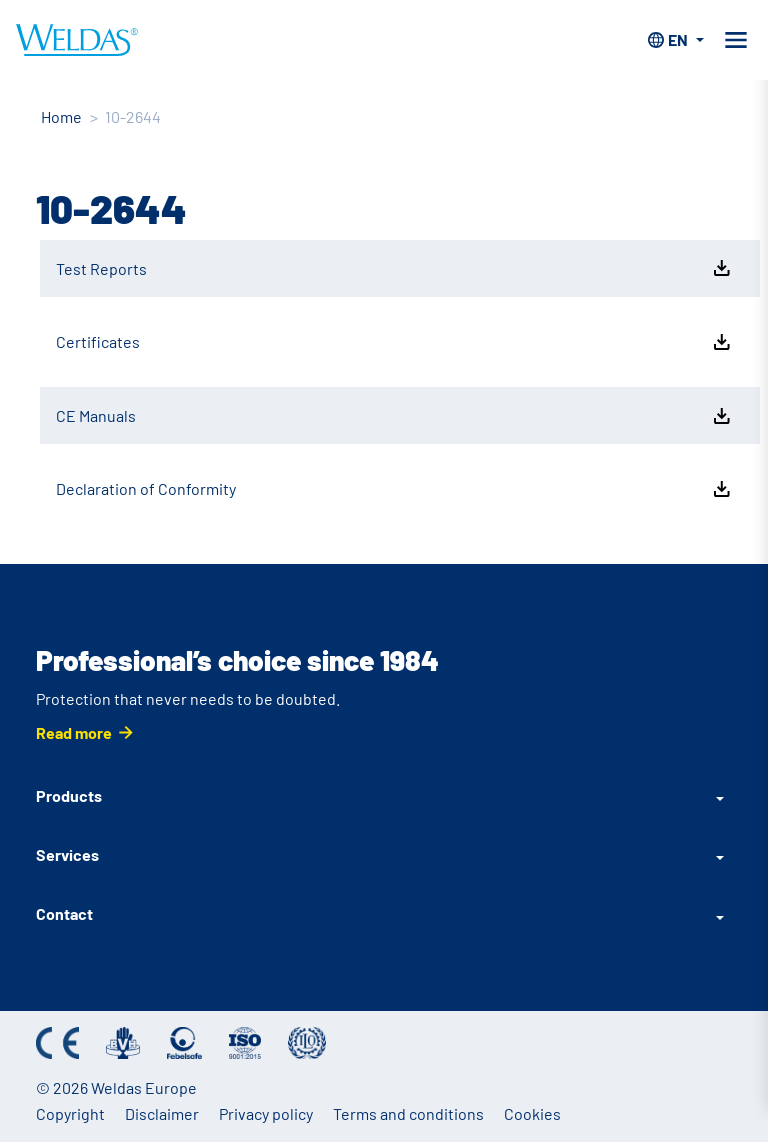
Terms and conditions (408, 1113)
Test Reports (395, 268)
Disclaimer (162, 1113)
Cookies (532, 1113)
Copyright (70, 1113)
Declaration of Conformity (395, 489)
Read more (74, 732)
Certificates (395, 342)
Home (61, 116)
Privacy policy (266, 1113)
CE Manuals (395, 416)
